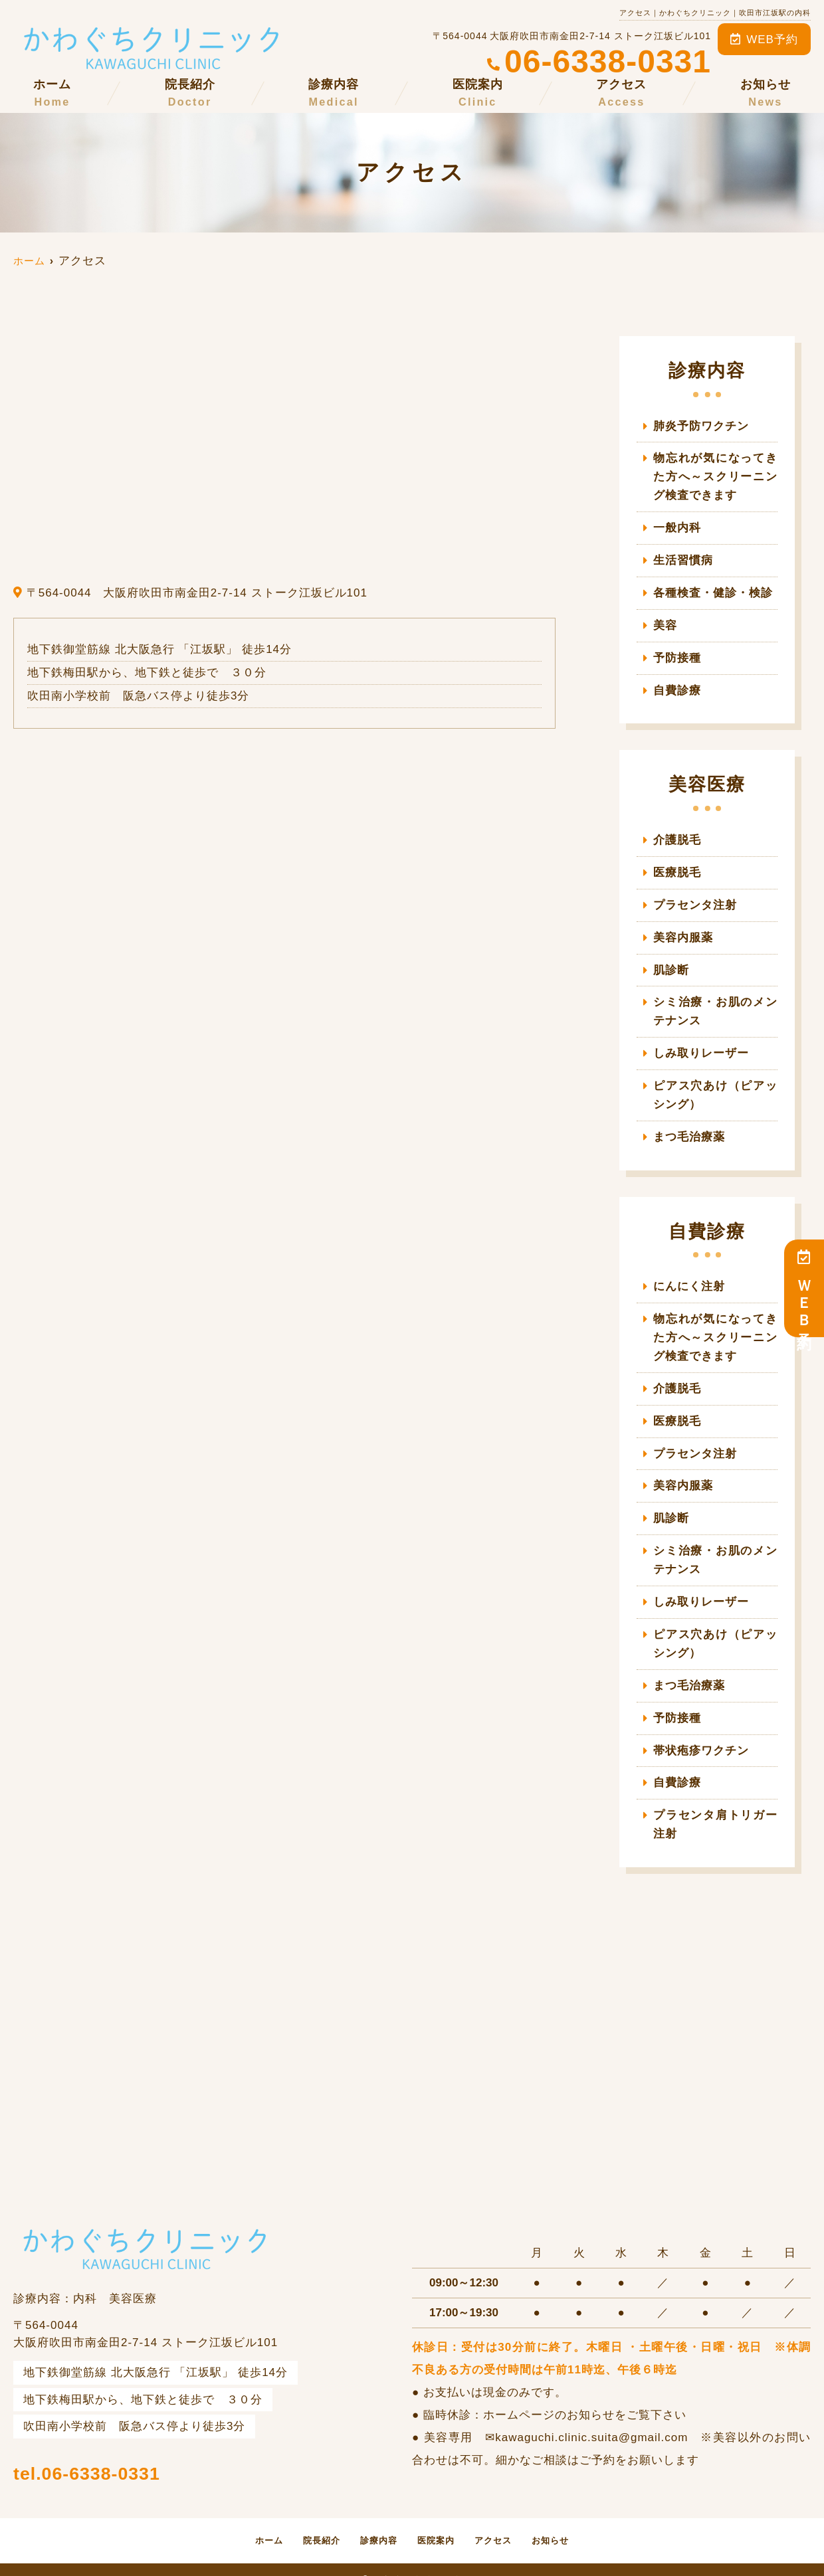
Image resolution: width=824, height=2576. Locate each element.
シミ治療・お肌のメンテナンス (715, 1004)
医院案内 (478, 94)
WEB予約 (764, 39)
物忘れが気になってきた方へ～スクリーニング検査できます (715, 476)
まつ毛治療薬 (689, 1127)
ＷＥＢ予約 (804, 1288)
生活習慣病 (683, 557)
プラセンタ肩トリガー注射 (715, 1806)
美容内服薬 (689, 931)
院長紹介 (190, 94)
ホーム (52, 94)
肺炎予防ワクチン (701, 426)
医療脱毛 (677, 867)
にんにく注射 (689, 1276)
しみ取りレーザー (701, 1045)
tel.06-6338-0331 (140, 2449)
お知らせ (765, 94)
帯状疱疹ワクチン (701, 1732)
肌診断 (671, 963)
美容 (665, 622)
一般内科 (677, 525)
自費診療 (677, 686)
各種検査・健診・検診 (713, 590)
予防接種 (677, 654)
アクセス (621, 94)
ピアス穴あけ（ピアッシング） (715, 1086)
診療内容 (333, 94)
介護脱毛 (677, 835)
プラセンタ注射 (695, 899)
